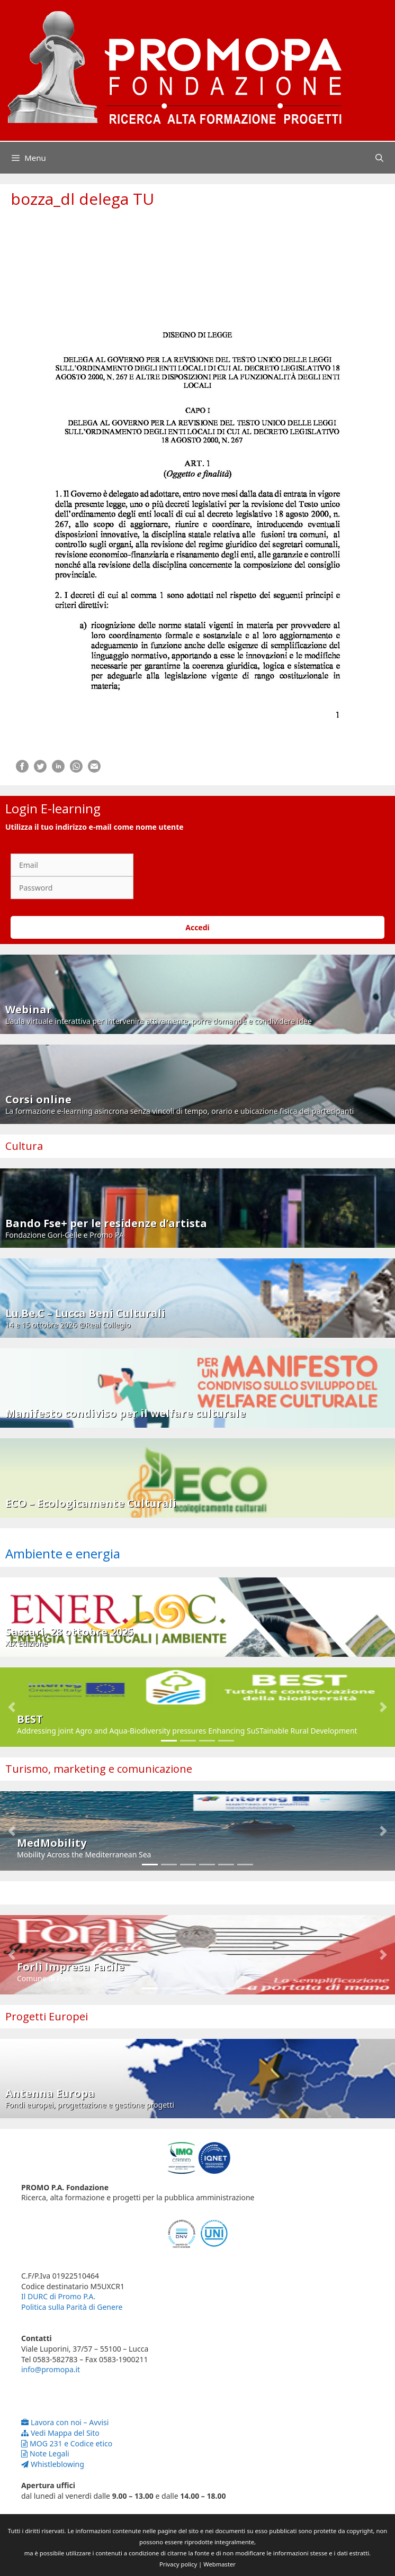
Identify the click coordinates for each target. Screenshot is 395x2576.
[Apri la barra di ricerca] (379, 158)
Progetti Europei (46, 2016)
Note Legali (45, 2453)
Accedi (197, 927)
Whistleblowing (52, 2464)
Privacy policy (178, 2564)
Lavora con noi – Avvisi (65, 2422)
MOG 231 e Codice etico (66, 2443)
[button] (12, 1707)
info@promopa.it (50, 2369)
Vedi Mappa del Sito (60, 2433)
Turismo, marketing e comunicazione (98, 1769)
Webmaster (219, 2564)
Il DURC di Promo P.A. (58, 2296)
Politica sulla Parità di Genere (71, 2307)
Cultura (24, 1146)
